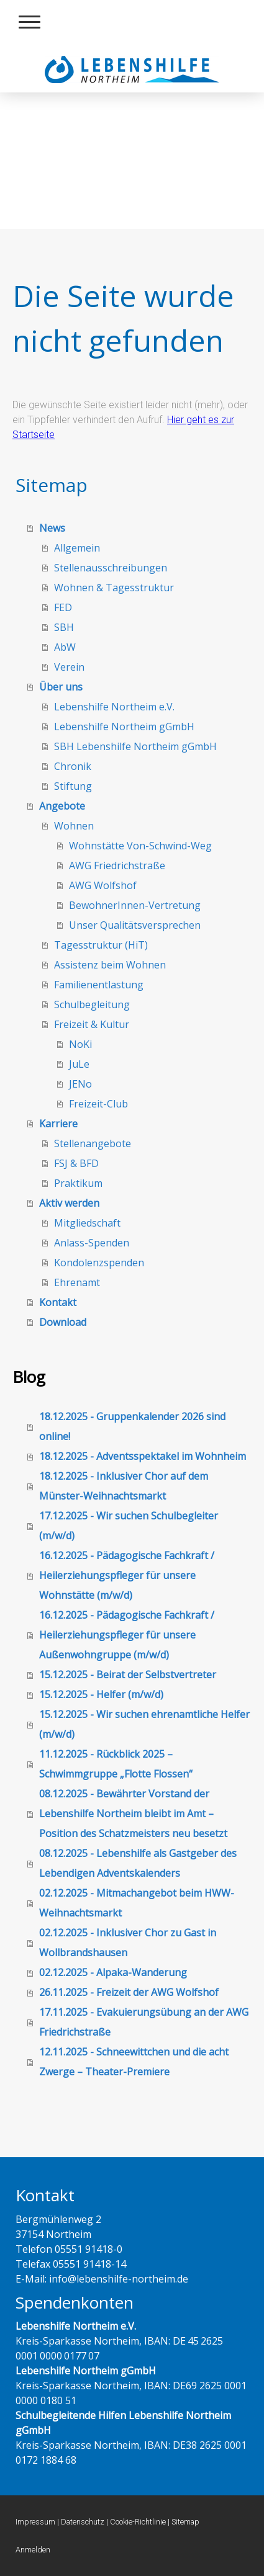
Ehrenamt (77, 1282)
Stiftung (73, 786)
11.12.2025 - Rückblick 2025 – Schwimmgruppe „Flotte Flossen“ (116, 1764)
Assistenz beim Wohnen (110, 965)
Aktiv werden (69, 1203)
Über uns (61, 687)
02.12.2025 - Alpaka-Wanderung (113, 1972)
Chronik (72, 766)
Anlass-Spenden (91, 1243)
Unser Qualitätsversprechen (135, 925)
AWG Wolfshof (103, 885)
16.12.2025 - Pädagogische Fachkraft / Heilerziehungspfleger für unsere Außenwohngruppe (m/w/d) (126, 1634)
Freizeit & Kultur (91, 1024)
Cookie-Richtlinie (138, 2521)
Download (62, 1322)
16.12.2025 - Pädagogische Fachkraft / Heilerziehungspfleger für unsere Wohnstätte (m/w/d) (126, 1575)
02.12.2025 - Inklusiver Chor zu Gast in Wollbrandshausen (127, 1942)
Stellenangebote (92, 1143)
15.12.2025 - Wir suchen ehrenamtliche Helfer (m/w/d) (144, 1724)
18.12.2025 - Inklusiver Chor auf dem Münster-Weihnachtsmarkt (123, 1486)
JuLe (79, 1064)
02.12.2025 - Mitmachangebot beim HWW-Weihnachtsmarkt (136, 1903)
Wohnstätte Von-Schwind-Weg (140, 845)
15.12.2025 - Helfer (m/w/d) (101, 1694)
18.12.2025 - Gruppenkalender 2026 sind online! (132, 1426)
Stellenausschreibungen (110, 568)
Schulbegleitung (92, 1004)
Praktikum (78, 1183)
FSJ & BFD (76, 1163)
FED (63, 607)
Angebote (62, 806)
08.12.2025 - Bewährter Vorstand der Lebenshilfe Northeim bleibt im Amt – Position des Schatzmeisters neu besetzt (133, 1813)
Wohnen (74, 826)
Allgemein (77, 548)
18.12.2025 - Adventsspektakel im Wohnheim (142, 1456)
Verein (69, 667)
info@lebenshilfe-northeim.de (117, 2279)
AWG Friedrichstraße (117, 865)
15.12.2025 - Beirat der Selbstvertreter (127, 1674)
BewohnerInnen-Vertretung (135, 905)
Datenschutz (82, 2521)
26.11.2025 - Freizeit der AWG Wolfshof (129, 1992)
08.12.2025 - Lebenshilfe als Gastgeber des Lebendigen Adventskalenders (138, 1863)
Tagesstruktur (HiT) (101, 945)
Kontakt (57, 1302)
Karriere (58, 1123)
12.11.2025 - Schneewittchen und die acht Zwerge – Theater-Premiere (134, 2061)
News (52, 528)
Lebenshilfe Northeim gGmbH (124, 726)
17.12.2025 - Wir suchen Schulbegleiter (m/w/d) (128, 1525)
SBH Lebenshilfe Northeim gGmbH (135, 746)
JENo (80, 1084)
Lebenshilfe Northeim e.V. (114, 706)
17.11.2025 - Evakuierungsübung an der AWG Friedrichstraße (143, 2022)
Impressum (35, 2521)
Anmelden (33, 2549)
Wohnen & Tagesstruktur (114, 587)
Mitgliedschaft (87, 1223)
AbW (65, 647)
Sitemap (185, 2521)
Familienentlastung (98, 984)
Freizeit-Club (98, 1104)
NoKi (80, 1044)
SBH (64, 627)
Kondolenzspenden (99, 1262)
